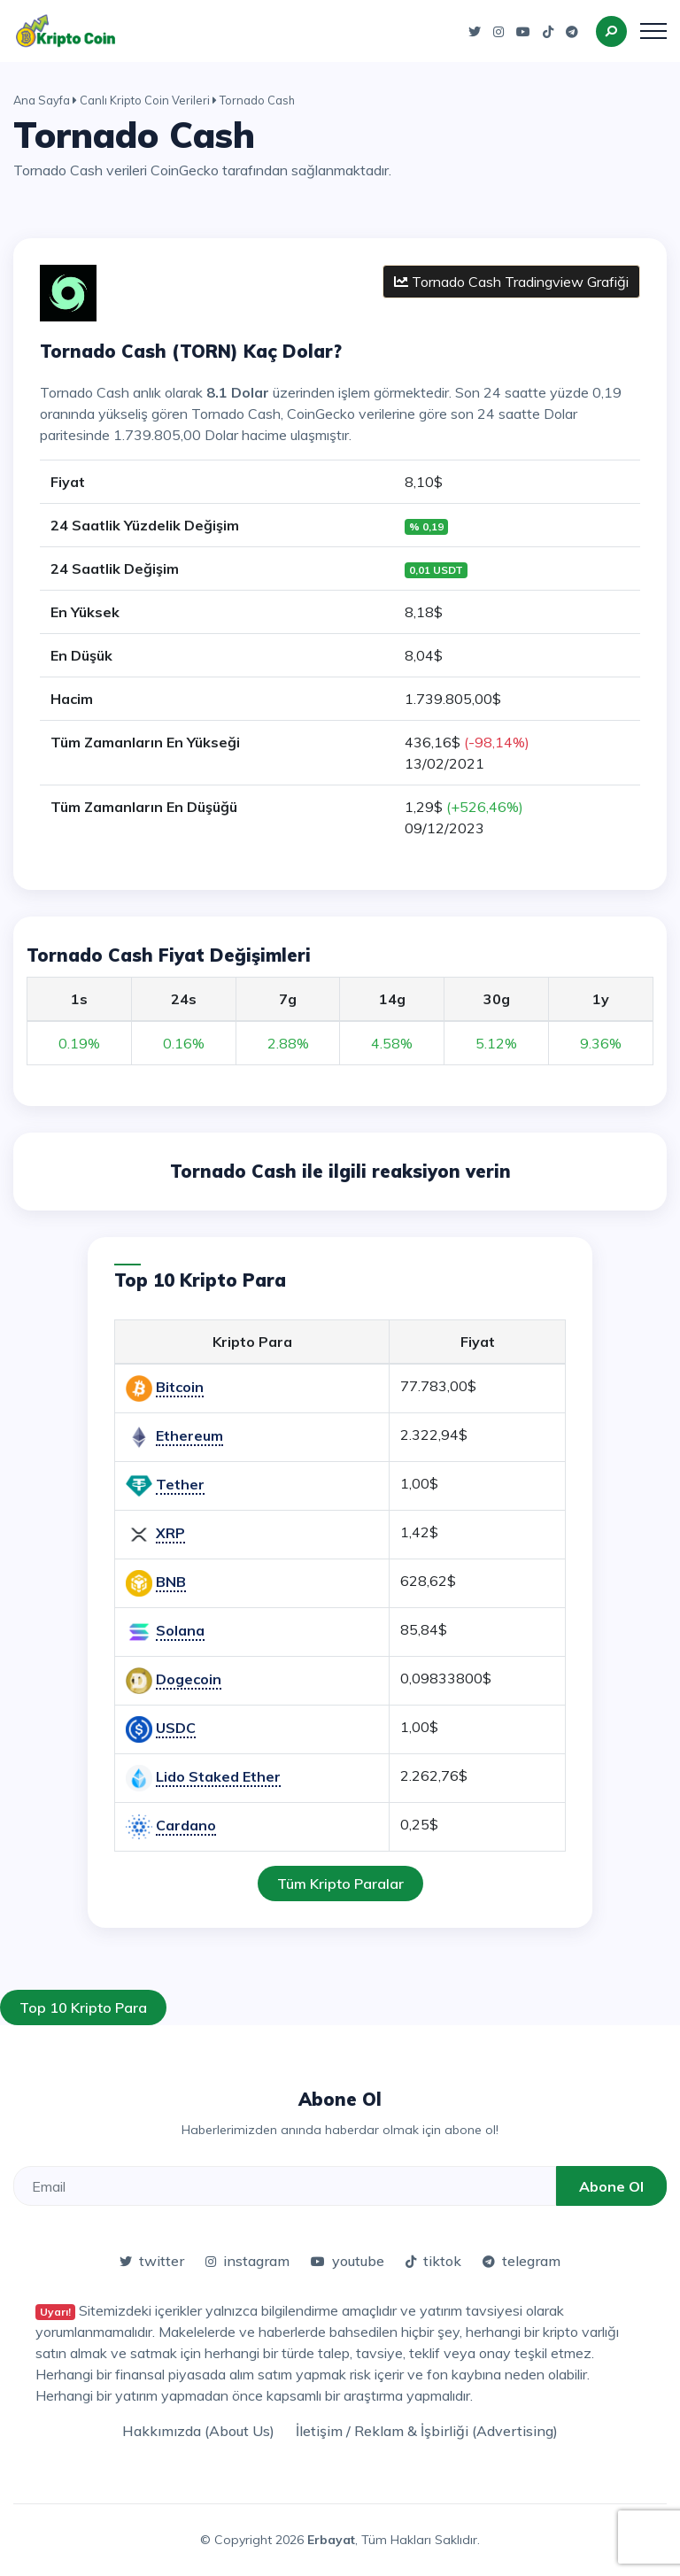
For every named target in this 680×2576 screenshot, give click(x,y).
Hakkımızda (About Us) (198, 2431)
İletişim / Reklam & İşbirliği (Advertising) (427, 2431)
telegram (521, 2261)
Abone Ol (611, 2186)
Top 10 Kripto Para (83, 2007)
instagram (247, 2261)
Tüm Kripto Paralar (340, 1883)
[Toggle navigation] (653, 31)
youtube (347, 2261)
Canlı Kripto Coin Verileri (145, 100)
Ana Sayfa (41, 100)
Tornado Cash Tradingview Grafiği (511, 281)
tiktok (433, 2261)
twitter (152, 2261)
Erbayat (331, 2540)
